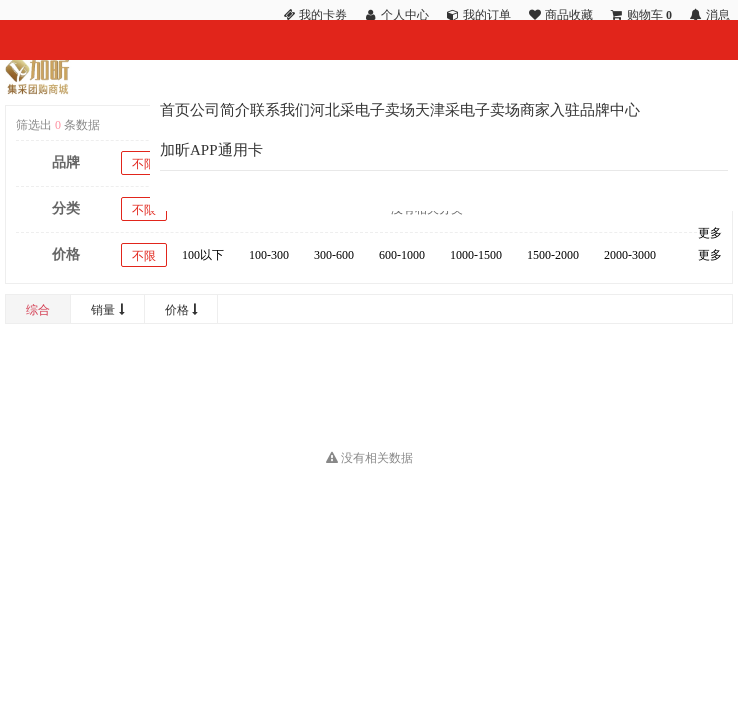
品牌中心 (610, 110)
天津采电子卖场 (467, 110)
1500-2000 (553, 255)
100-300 (269, 255)
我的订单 (487, 15)
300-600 (334, 255)
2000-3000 (630, 255)
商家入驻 (550, 110)
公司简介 (220, 110)
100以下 (203, 255)
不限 (144, 164)
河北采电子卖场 (362, 110)
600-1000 (402, 255)
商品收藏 (569, 15)
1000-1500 (476, 255)
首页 (175, 110)
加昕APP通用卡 (211, 150)
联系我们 (280, 110)
